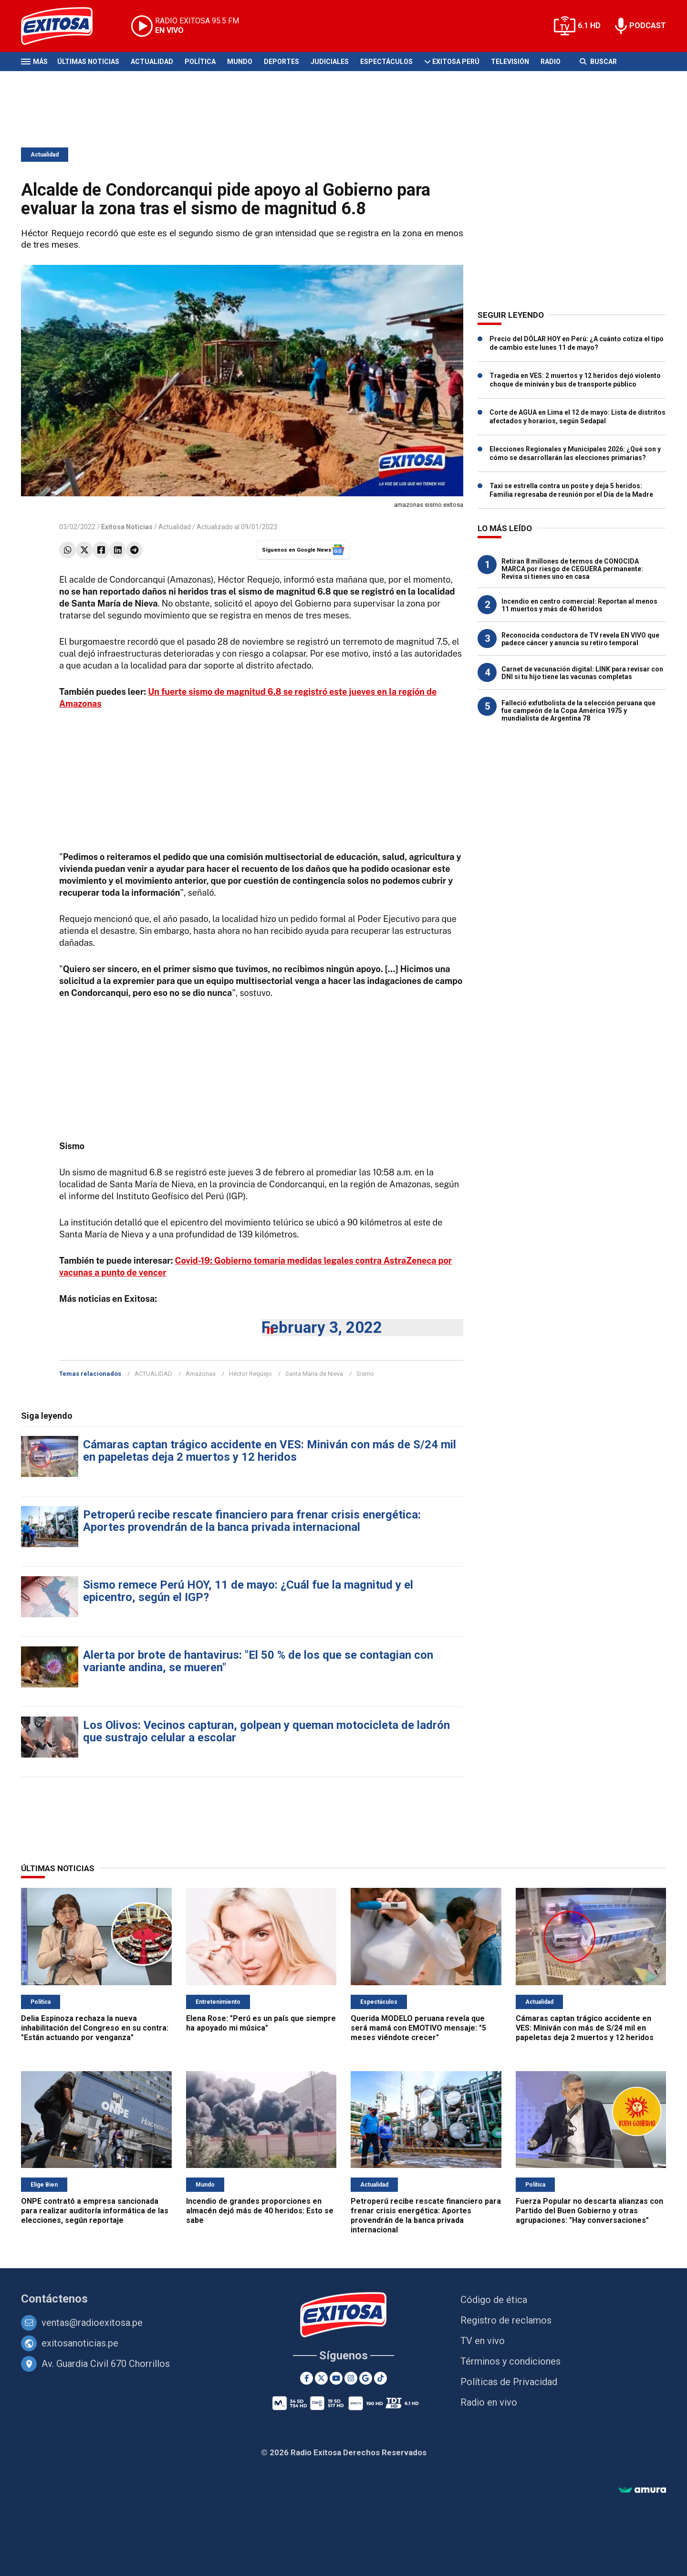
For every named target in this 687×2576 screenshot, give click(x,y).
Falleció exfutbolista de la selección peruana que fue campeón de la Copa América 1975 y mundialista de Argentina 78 (578, 710)
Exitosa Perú (455, 61)
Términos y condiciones (510, 2361)
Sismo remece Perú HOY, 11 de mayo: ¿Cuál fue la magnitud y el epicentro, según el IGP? (248, 1591)
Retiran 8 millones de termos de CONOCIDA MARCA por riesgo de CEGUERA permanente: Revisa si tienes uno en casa (572, 568)
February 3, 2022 (321, 1327)
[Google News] (365, 2378)
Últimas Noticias (88, 61)
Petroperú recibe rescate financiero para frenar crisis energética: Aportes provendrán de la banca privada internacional (252, 1521)
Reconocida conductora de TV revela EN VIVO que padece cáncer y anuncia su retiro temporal (580, 639)
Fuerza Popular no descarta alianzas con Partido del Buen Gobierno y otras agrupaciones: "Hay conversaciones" (589, 2211)
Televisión (510, 61)
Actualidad (152, 61)
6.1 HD (589, 25)
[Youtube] (336, 2378)
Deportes (281, 61)
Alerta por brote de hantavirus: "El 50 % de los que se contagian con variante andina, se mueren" (258, 1661)
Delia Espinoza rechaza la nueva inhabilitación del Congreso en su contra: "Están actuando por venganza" (94, 2028)
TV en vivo (482, 2340)
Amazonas (201, 1373)
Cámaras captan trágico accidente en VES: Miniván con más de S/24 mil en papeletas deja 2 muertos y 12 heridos (269, 1451)
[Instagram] (350, 2378)
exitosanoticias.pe (80, 2343)
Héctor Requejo (250, 1373)
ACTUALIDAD (153, 1373)
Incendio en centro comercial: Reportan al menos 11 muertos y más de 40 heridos (579, 605)
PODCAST (647, 25)
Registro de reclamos (506, 2320)
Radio (551, 61)
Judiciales (330, 61)
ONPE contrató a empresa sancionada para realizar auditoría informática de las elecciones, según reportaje (94, 2211)
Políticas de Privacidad (508, 2382)
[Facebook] (306, 2378)
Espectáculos (386, 61)
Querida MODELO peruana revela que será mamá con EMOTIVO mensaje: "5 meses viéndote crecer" (418, 2028)
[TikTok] (380, 2378)
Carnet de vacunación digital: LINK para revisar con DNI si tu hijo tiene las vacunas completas (582, 673)
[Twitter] (321, 2378)
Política (200, 61)
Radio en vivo (488, 2402)
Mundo (239, 61)
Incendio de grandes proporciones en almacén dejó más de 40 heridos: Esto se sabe (259, 2211)
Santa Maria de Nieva (314, 1373)
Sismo (365, 1373)
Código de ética (493, 2299)
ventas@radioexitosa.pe (92, 2322)
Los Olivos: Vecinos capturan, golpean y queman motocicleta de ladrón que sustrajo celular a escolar (266, 1731)
